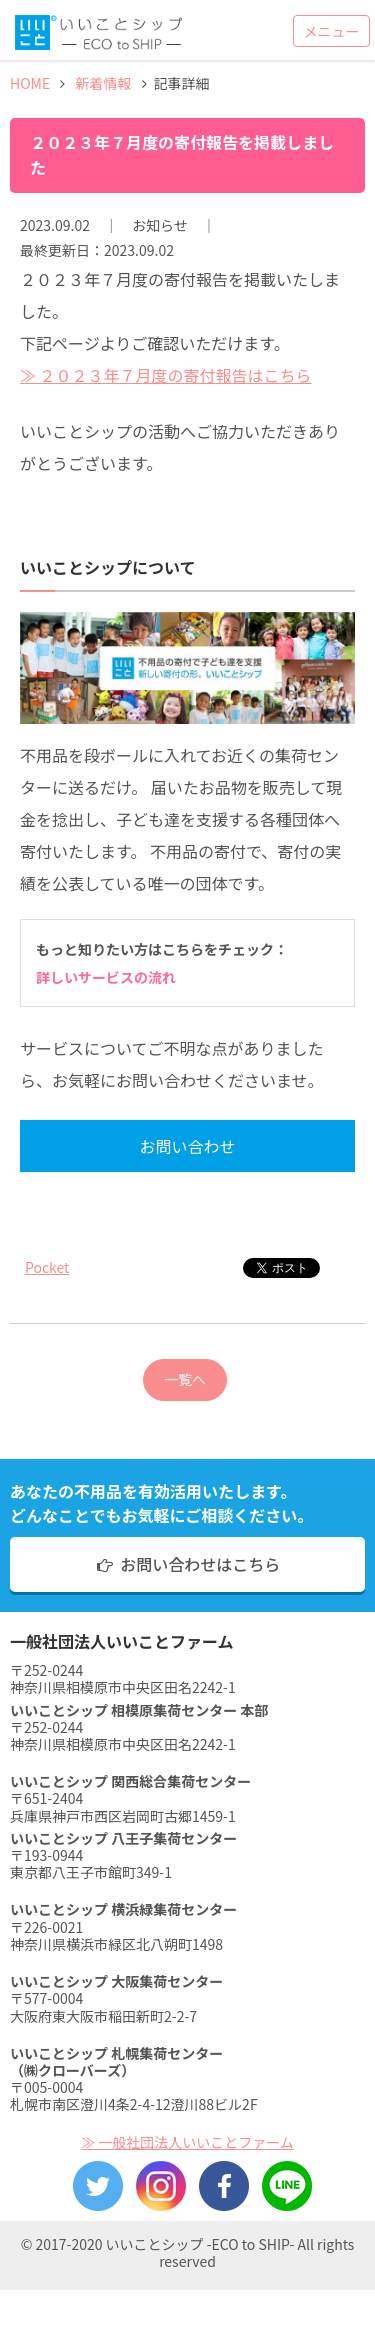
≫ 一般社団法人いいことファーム (187, 2142)
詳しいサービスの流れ (106, 977)
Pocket (47, 1267)
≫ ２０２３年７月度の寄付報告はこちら (166, 375)
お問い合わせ (187, 1146)
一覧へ (185, 1379)
